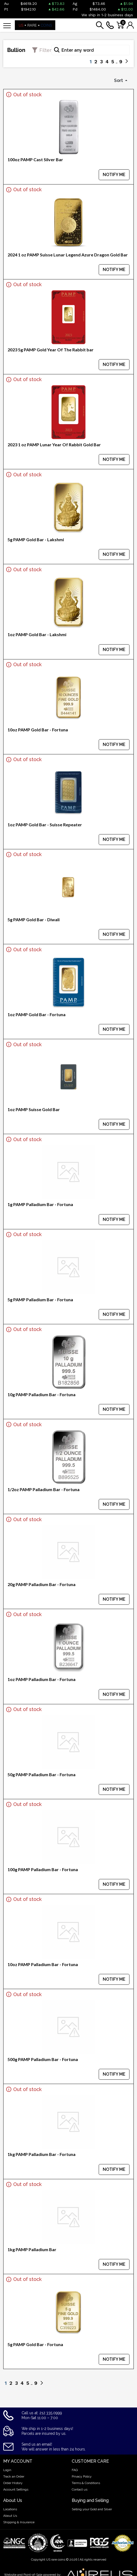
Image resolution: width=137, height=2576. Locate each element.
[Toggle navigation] (7, 25)
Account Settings (15, 2489)
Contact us (79, 2489)
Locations (10, 2509)
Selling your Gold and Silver (92, 2509)
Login (7, 2470)
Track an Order (13, 2476)
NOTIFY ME (114, 174)
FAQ (75, 2470)
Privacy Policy (82, 2476)
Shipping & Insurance (19, 2522)
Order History (13, 2483)
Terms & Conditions (86, 2483)
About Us (10, 2516)
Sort (119, 80)
